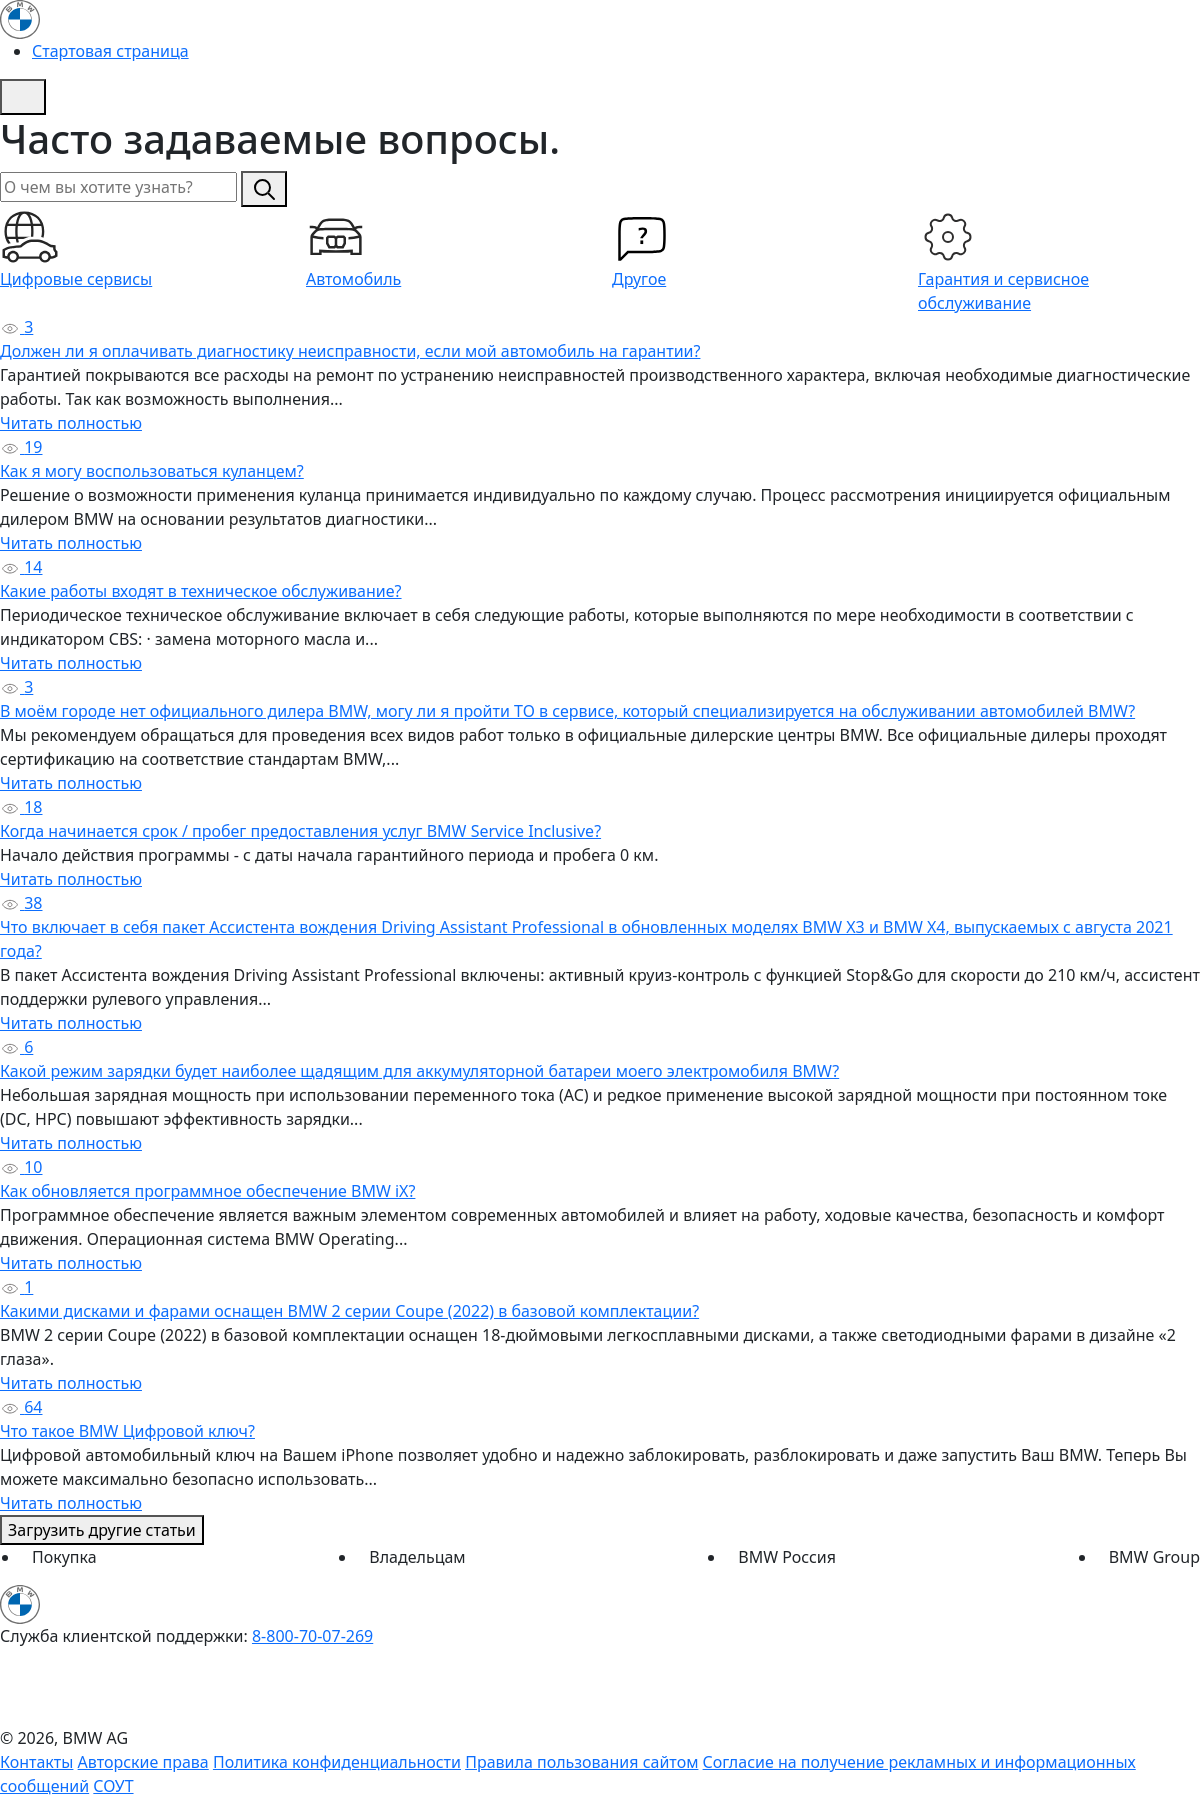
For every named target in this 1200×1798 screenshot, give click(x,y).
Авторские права (143, 1762)
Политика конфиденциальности (337, 1762)
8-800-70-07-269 (312, 1636)
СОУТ (113, 1786)
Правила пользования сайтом (581, 1762)
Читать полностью (71, 423)
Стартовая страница (110, 51)
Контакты (36, 1762)
